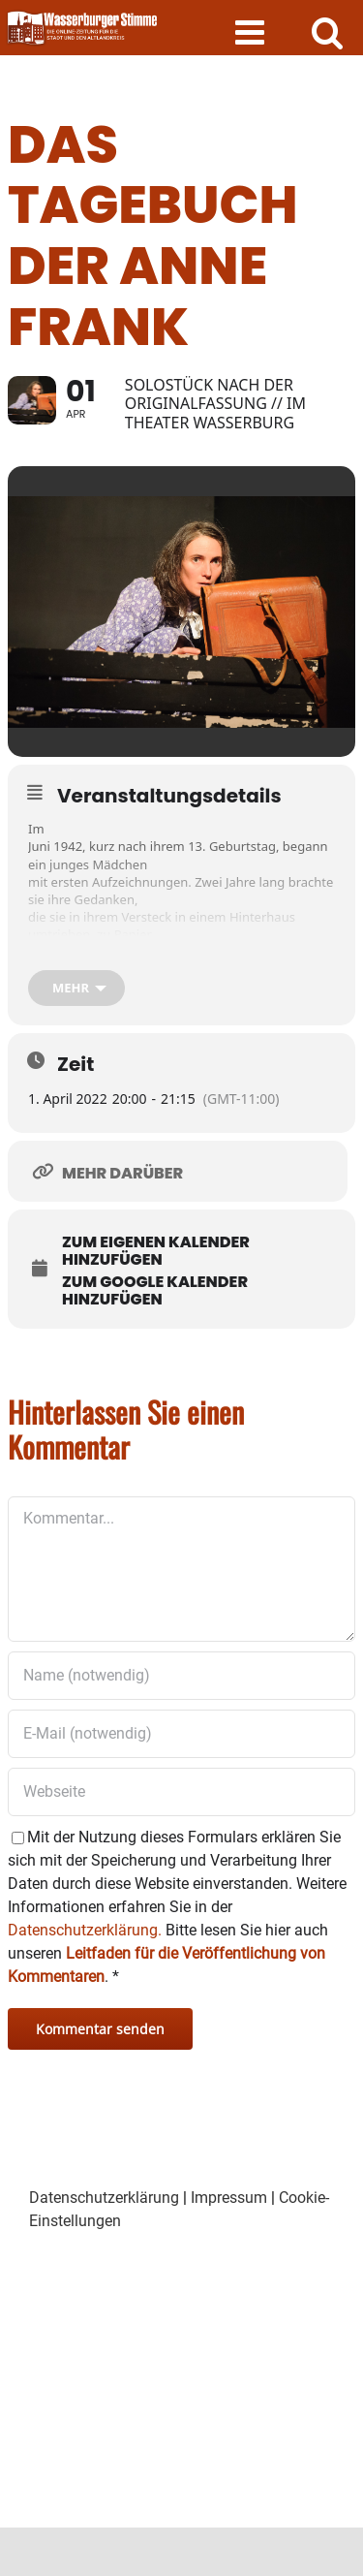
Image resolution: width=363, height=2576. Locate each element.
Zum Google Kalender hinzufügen (155, 1290)
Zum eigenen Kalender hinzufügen (156, 1251)
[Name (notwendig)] (181, 1675)
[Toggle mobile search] (328, 31)
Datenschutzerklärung (104, 2197)
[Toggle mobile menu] (252, 31)
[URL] (181, 1792)
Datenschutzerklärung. (85, 1930)
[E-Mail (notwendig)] (181, 1734)
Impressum (229, 2197)
